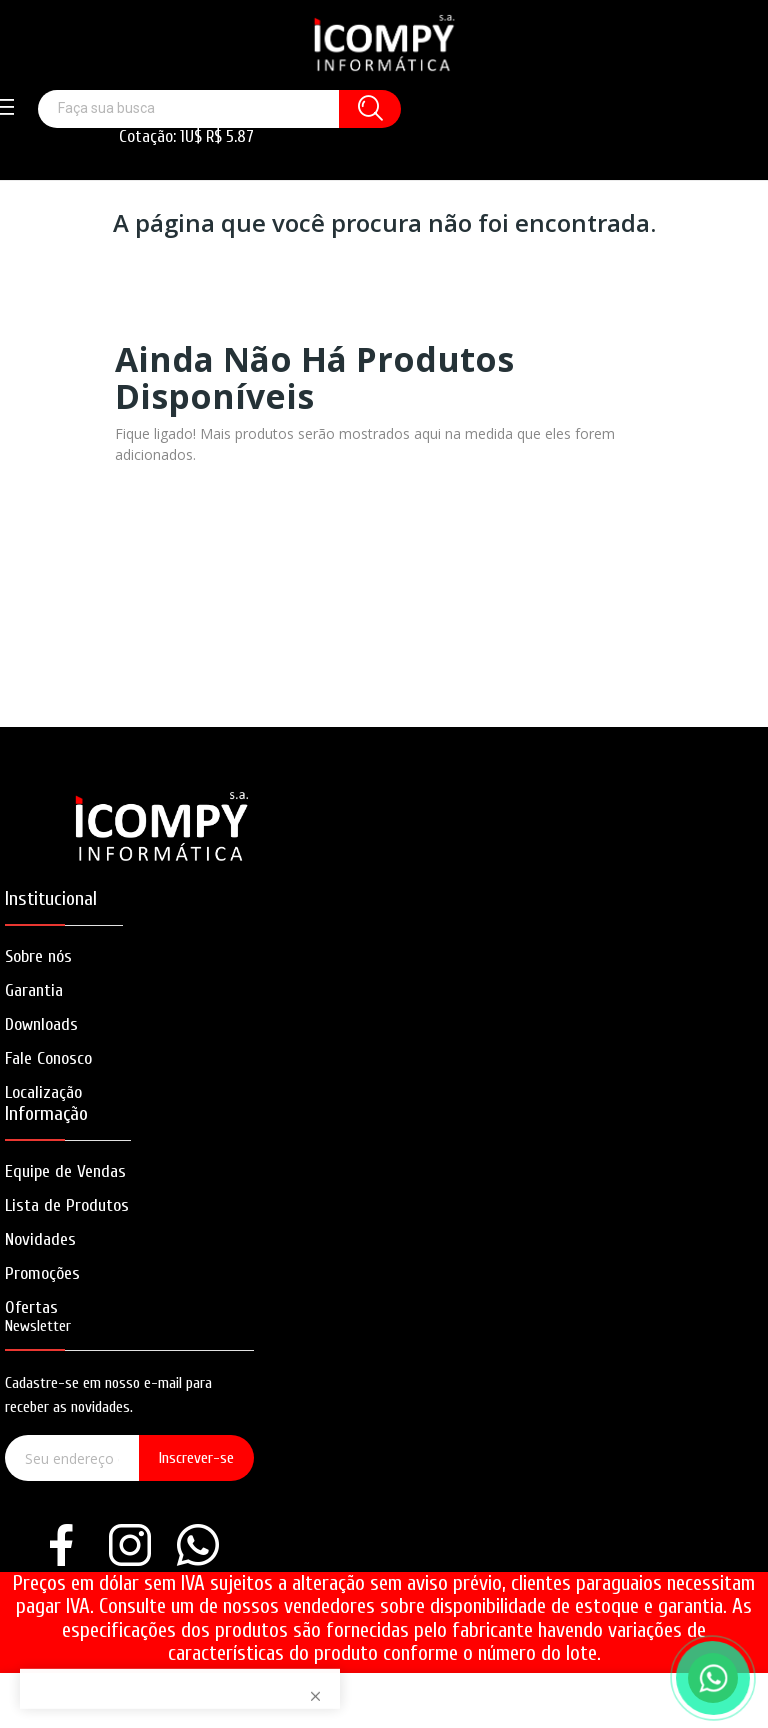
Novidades (40, 1239)
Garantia (34, 990)
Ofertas (31, 1307)
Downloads (41, 1024)
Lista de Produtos (67, 1205)
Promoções (42, 1273)
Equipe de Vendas (65, 1171)
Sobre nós (38, 956)
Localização (43, 1092)
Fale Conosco (48, 1058)
